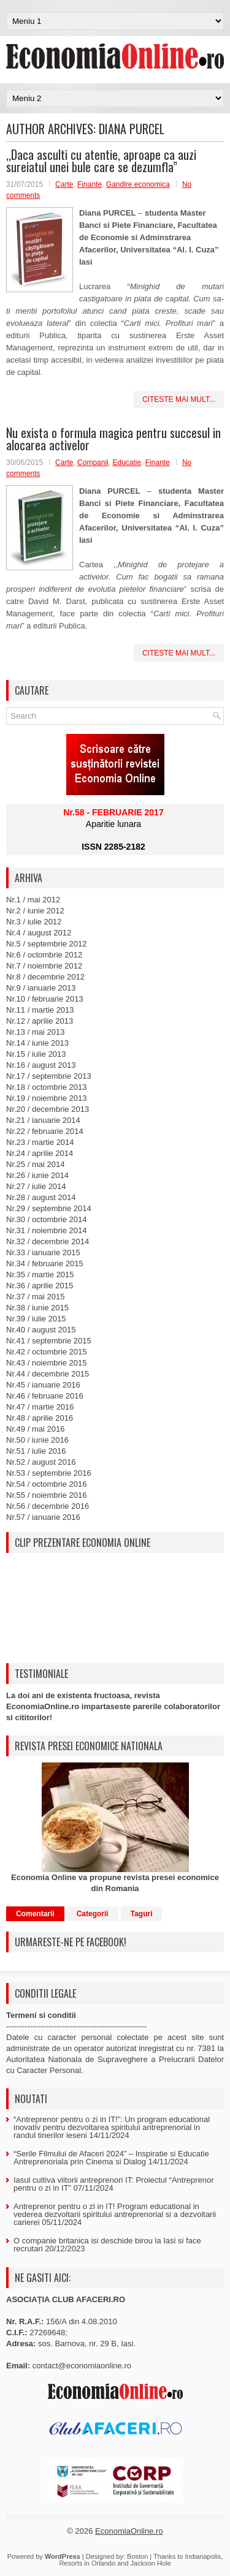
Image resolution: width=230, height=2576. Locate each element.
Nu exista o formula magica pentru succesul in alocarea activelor (113, 438)
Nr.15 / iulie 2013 (36, 1054)
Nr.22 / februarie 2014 (44, 1131)
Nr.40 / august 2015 (40, 1329)
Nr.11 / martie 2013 (40, 1009)
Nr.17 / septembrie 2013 (48, 1076)
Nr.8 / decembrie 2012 (45, 976)
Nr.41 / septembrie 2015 (48, 1340)
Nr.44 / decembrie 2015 (47, 1373)
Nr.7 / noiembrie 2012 (44, 965)
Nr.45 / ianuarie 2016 (43, 1384)
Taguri (142, 1913)
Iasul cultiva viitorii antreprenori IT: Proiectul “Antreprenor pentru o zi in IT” (113, 2184)
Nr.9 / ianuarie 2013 (40, 987)
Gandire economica (138, 184)
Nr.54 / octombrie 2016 (46, 1484)
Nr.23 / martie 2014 (40, 1142)
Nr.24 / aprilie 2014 (39, 1153)
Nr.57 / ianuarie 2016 (43, 1517)
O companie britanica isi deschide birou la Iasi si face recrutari (107, 2244)
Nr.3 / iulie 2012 (33, 921)
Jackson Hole (151, 2563)
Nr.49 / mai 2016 (35, 1428)
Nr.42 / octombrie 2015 (46, 1351)
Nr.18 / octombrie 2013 (46, 1087)
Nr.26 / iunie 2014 (37, 1175)
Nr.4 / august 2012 (38, 932)
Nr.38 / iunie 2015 (37, 1307)
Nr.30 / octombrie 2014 (46, 1219)
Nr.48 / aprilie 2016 (39, 1417)
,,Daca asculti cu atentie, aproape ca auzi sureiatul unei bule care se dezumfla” (101, 160)
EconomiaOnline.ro (129, 2531)
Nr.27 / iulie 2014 (36, 1186)
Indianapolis (203, 2556)
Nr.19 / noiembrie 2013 (46, 1098)
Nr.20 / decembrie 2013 (47, 1109)
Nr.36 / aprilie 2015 (39, 1285)
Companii (93, 462)
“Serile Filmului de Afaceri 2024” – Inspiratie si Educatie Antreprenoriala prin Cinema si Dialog (111, 2157)
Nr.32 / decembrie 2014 (47, 1241)
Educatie (126, 462)
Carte (64, 184)
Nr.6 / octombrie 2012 (44, 954)
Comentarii (35, 1913)
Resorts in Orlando (87, 2563)
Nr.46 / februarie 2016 (44, 1395)
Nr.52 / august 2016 (40, 1462)
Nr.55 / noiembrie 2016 (46, 1495)
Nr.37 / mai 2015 (35, 1296)
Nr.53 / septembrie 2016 (48, 1473)
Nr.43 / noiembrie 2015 (46, 1362)
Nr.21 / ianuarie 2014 (43, 1120)
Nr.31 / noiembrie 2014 (46, 1230)
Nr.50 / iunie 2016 (37, 1440)
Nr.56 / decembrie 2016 (47, 1506)
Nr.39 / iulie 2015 (36, 1318)
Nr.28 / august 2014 (40, 1197)
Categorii (93, 1913)
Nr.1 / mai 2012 (33, 899)
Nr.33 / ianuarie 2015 (43, 1252)
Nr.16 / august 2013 (40, 1065)
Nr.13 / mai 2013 (35, 1032)
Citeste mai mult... (178, 399)
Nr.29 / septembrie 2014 (48, 1208)
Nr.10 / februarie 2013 (44, 998)
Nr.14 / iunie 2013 (37, 1043)
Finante (89, 184)
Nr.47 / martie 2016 (40, 1406)
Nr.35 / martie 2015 (40, 1274)
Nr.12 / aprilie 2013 (39, 1020)
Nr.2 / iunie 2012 (35, 910)
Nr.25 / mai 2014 (35, 1164)
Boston (137, 2556)
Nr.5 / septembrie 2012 (46, 943)
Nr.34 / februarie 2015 (44, 1263)
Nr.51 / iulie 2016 (36, 1451)
